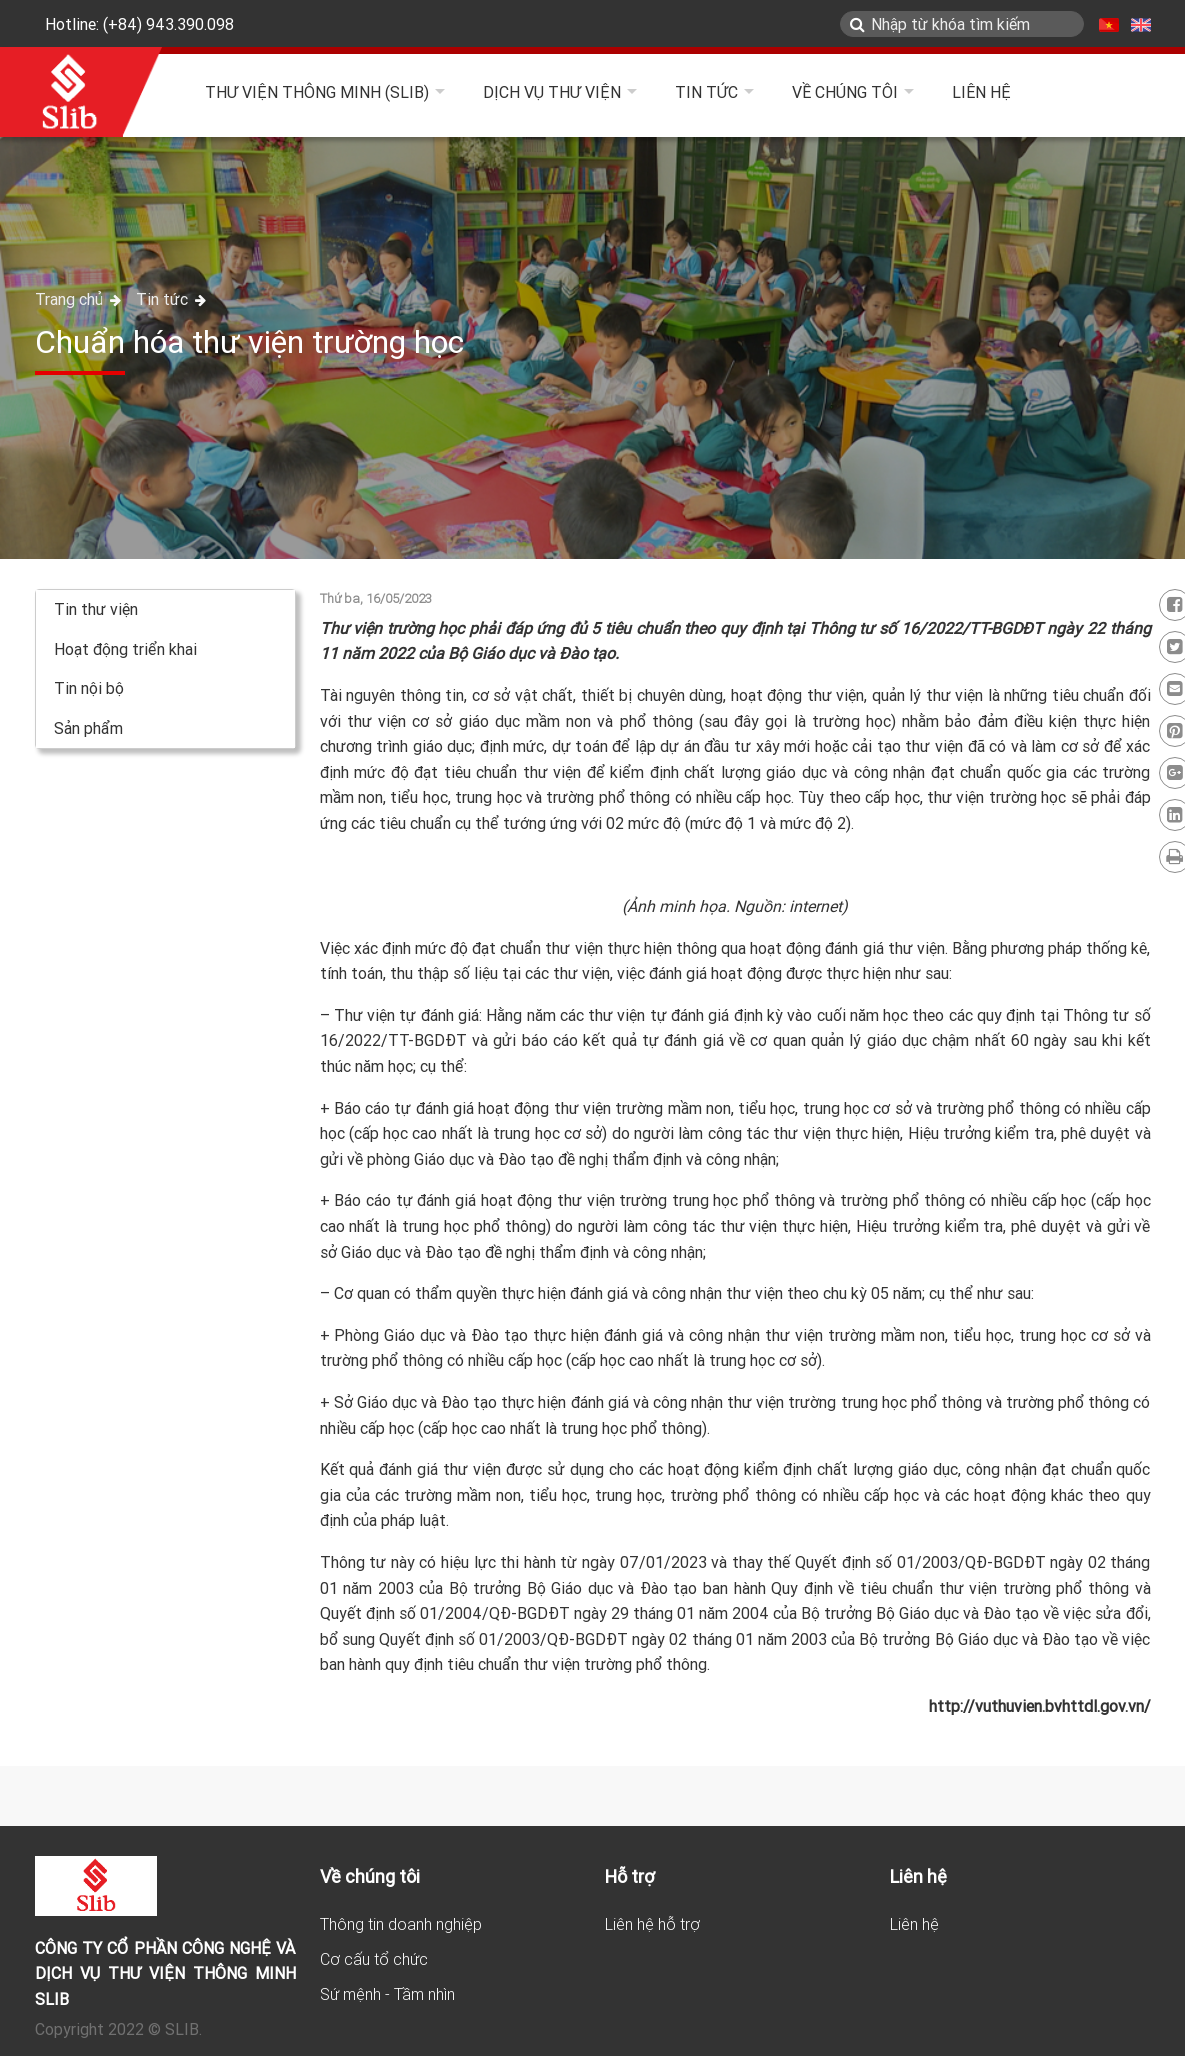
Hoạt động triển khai (125, 649)
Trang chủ (71, 299)
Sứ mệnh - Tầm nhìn (387, 1994)
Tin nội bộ (89, 688)
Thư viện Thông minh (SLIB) (317, 92)
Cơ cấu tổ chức (374, 1959)
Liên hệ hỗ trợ (652, 1924)
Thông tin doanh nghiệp (401, 1924)
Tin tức (706, 92)
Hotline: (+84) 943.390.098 (139, 24)
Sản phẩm (88, 728)
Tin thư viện (96, 609)
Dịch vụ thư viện (552, 92)
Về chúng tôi (845, 92)
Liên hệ (981, 92)
